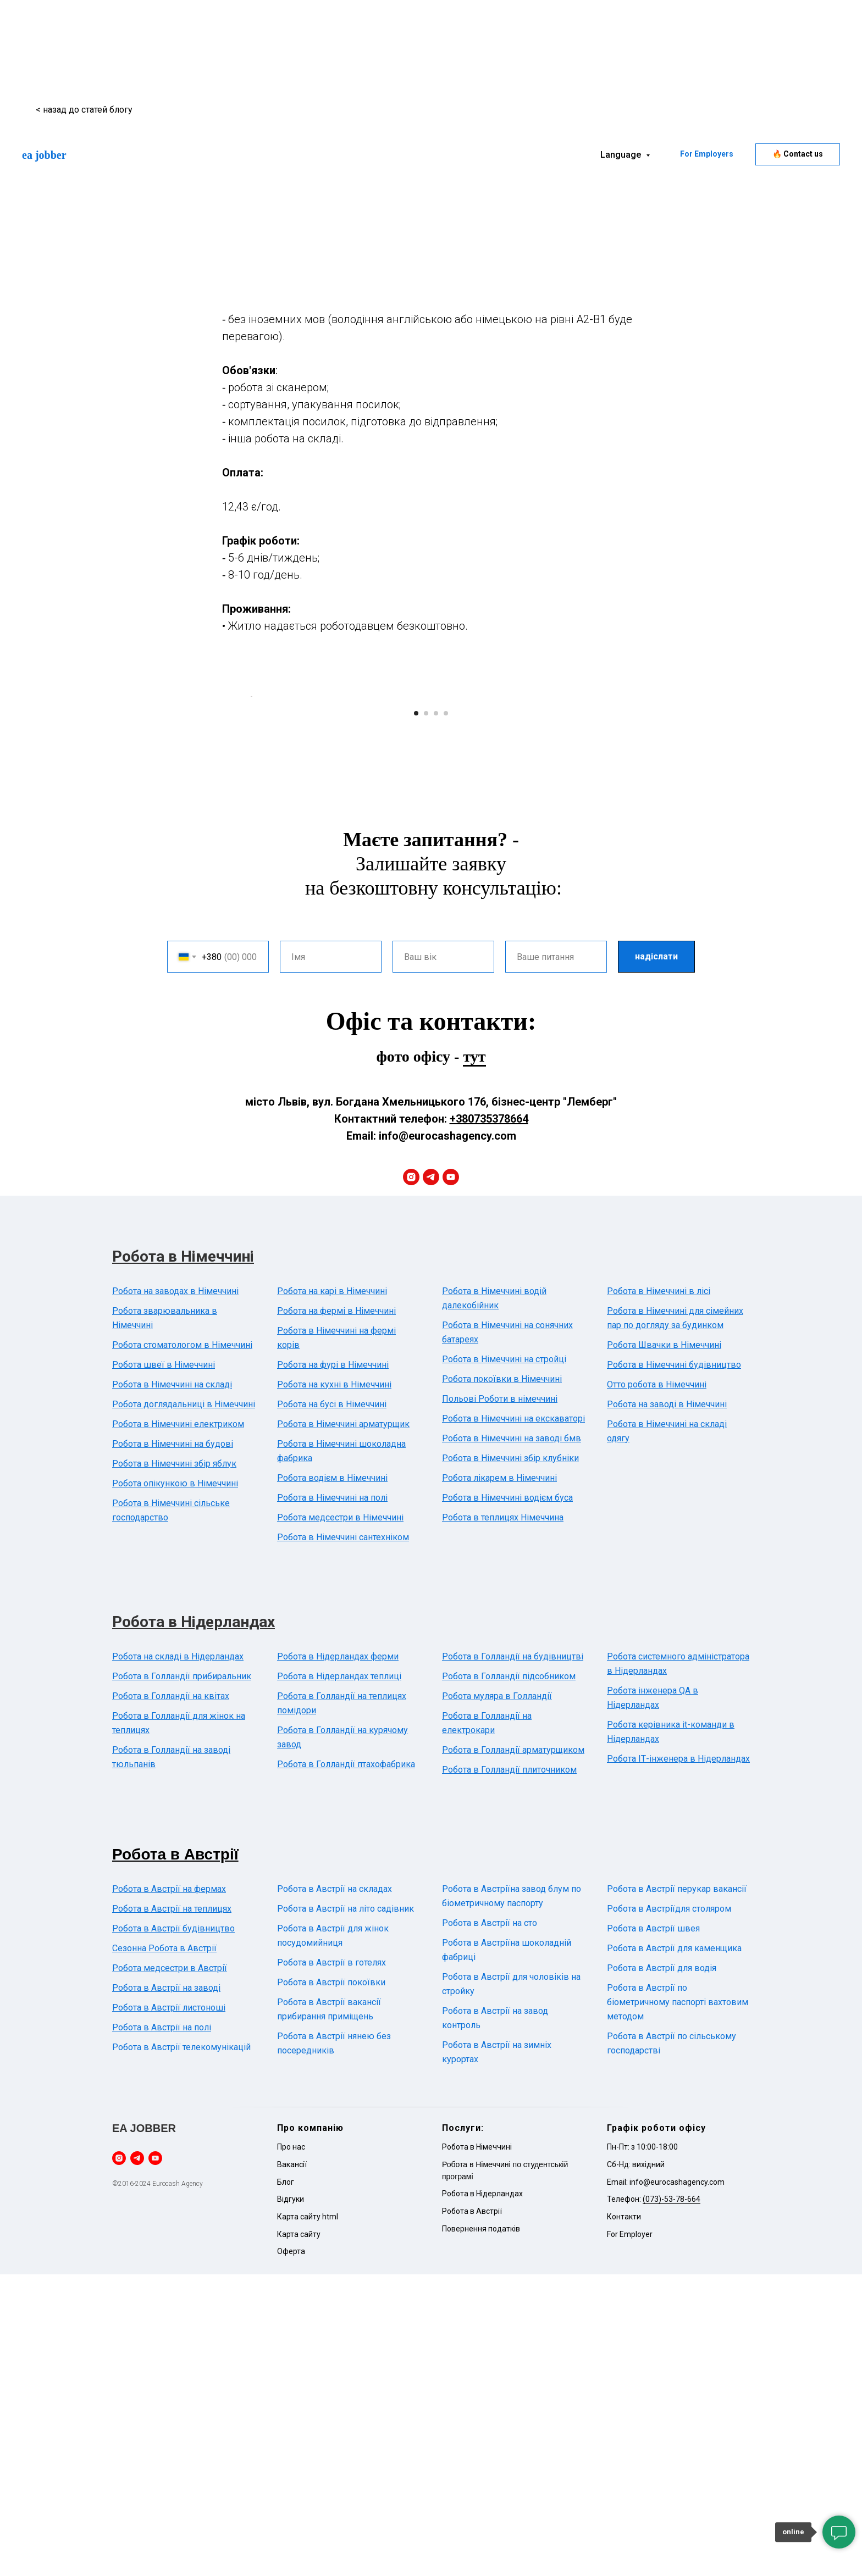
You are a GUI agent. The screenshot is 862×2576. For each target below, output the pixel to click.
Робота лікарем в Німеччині (499, 1779)
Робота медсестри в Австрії (169, 2269)
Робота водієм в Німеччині (332, 1779)
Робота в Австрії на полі (161, 2329)
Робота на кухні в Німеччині (334, 1686)
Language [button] (621, 154)
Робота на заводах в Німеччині (175, 1592)
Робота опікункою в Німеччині (175, 1785)
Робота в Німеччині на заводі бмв (511, 1740)
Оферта (291, 2553)
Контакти (624, 2518)
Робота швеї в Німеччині (163, 1666)
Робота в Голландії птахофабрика (346, 2066)
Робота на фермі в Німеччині (336, 1612)
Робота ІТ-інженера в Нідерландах (678, 2060)
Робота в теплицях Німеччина (502, 1819)
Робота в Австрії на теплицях (171, 2210)
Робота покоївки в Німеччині (502, 1680)
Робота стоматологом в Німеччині (182, 1646)
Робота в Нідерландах (193, 1923)
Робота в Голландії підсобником (509, 1978)
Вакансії (292, 2466)
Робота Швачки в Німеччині (664, 1646)
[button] (797, 154)
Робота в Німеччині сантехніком (343, 1839)
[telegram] (431, 1478)
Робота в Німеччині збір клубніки (510, 1760)
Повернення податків (481, 2530)
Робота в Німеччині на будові (172, 1745)
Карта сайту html (307, 2518)
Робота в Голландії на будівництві (512, 1958)
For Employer (630, 2535)
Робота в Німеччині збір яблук (174, 1765)
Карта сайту (299, 2535)
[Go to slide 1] (416, 1015)
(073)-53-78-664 (671, 2500)
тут (474, 1358)
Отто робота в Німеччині (656, 1686)
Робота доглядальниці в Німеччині (183, 1706)
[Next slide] (612, 847)
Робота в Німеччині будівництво (674, 1666)
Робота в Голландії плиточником (509, 2071)
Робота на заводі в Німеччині (667, 1706)
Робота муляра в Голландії (497, 1997)
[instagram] (411, 1478)
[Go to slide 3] (436, 1015)
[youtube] (451, 1478)
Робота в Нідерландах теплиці (339, 1978)
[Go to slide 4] (446, 1015)
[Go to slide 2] (426, 1015)
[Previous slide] (250, 847)
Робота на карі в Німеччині (332, 1592)
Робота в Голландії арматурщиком (513, 2051)
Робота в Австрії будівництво (173, 2230)
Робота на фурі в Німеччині (333, 1666)
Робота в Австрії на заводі (166, 2289)
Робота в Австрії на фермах (169, 2190)
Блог (285, 2483)
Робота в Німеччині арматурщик (343, 1725)
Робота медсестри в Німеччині (340, 1819)
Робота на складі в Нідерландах (178, 1958)
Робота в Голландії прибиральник (181, 1978)
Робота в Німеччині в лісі (658, 1592)
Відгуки (290, 2500)
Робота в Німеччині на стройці (504, 1661)
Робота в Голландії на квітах (170, 1997)
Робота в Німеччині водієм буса (507, 1799)
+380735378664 (489, 1420)
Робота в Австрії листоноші (168, 2309)
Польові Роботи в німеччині (499, 1700)
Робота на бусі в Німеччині (331, 1706)
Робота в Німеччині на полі (332, 1799)
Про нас (291, 2448)
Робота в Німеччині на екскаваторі (513, 1720)
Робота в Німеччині (183, 1558)
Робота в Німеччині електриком (178, 1725)
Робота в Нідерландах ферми (338, 1958)
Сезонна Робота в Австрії (164, 2250)
